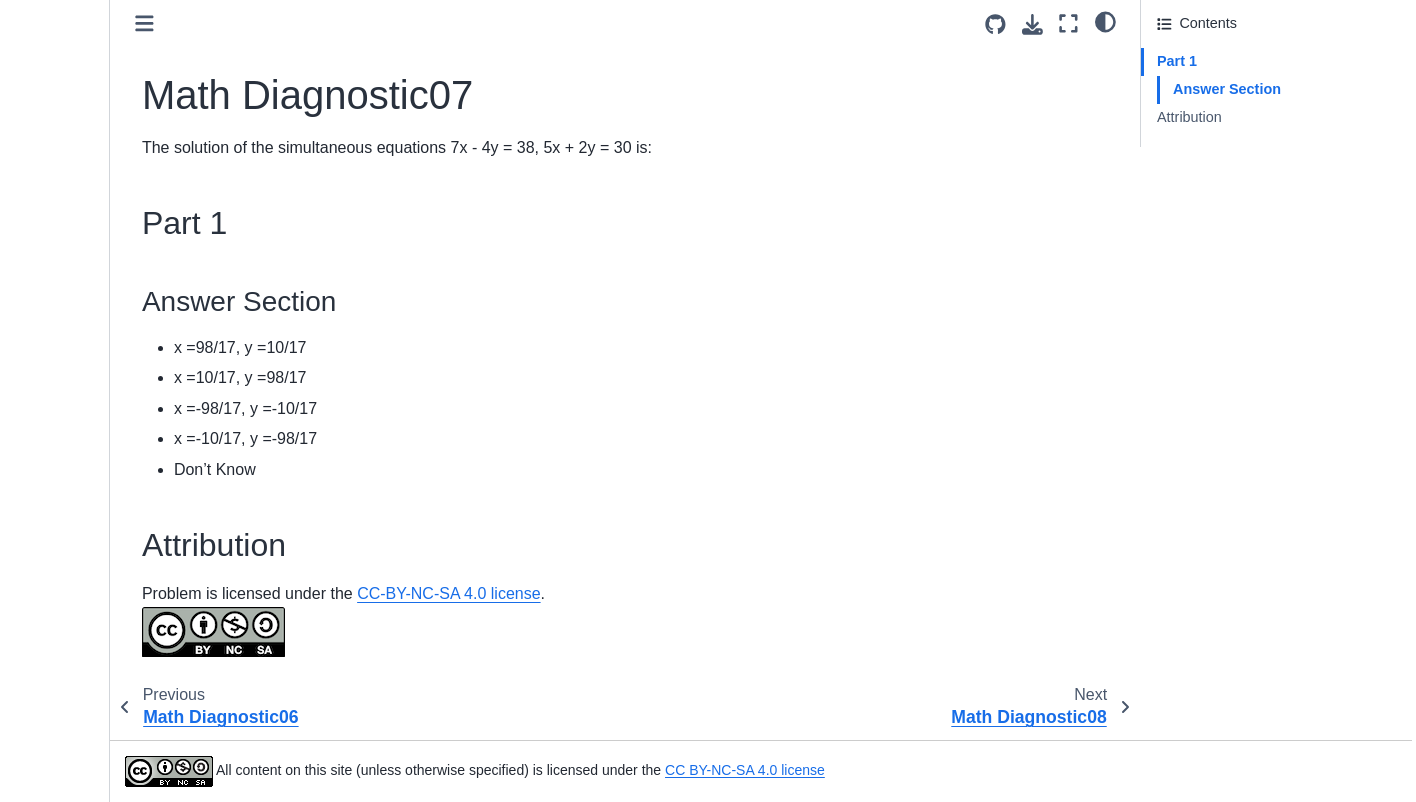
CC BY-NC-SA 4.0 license (921, 770)
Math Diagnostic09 (89, 259)
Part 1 (1177, 61)
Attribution (1189, 117)
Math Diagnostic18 (89, 545)
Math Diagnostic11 (89, 322)
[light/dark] (1105, 21)
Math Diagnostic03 (89, 68)
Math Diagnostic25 (89, 767)
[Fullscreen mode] (1068, 23)
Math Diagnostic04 (89, 100)
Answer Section (1227, 89)
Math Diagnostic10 (89, 291)
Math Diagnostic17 (89, 513)
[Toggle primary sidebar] (320, 23)
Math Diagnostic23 (89, 704)
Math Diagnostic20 (89, 608)
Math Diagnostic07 (93, 195)
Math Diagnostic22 (89, 672)
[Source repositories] (995, 24)
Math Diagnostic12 (89, 354)
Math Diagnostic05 (89, 132)
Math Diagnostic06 (89, 164)
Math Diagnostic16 (89, 481)
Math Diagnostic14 (89, 418)
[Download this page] (1032, 24)
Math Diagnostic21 (89, 640)
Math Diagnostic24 (89, 735)
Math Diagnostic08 (89, 227)
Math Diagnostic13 (89, 386)
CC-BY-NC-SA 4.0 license (624, 593)
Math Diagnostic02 (89, 36)
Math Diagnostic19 (89, 576)
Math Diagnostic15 (89, 449)
